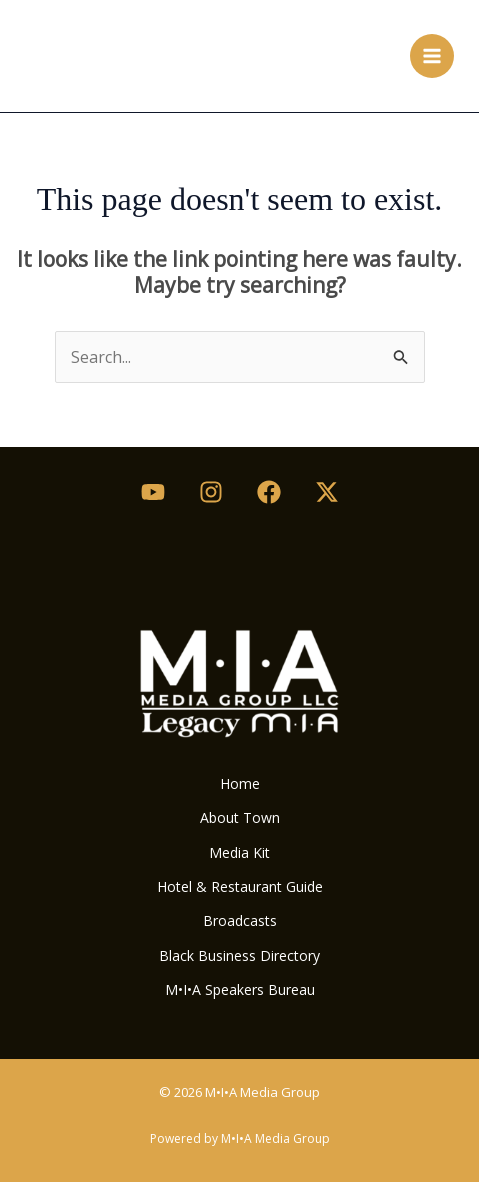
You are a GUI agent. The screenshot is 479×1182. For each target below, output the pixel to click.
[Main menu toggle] (432, 56)
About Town (240, 817)
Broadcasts (240, 920)
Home (240, 783)
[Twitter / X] (327, 492)
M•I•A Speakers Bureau (240, 989)
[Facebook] (269, 492)
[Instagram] (211, 492)
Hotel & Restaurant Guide (240, 886)
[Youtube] (153, 492)
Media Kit (239, 852)
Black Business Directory (239, 955)
